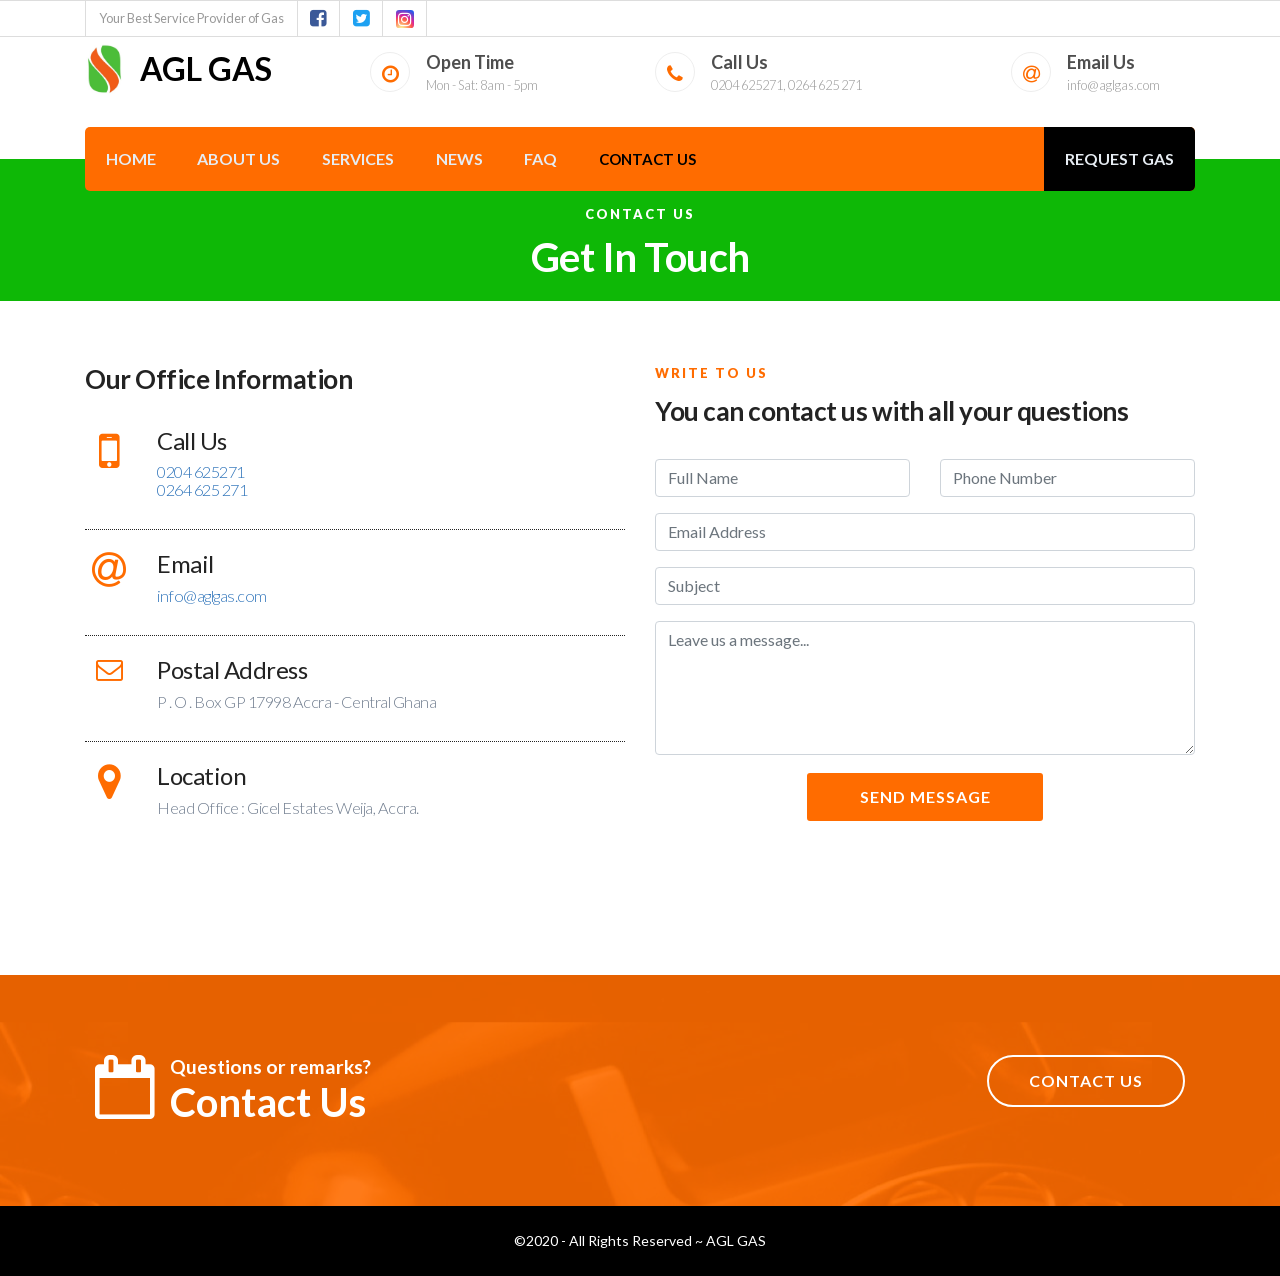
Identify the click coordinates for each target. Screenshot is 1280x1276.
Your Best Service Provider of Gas (191, 18)
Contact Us (647, 159)
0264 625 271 (202, 489)
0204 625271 (201, 471)
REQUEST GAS (1119, 158)
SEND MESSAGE (925, 796)
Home (131, 158)
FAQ (540, 158)
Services (358, 158)
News (459, 158)
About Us (238, 158)
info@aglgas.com (1113, 85)
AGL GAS (178, 68)
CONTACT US (1086, 1080)
